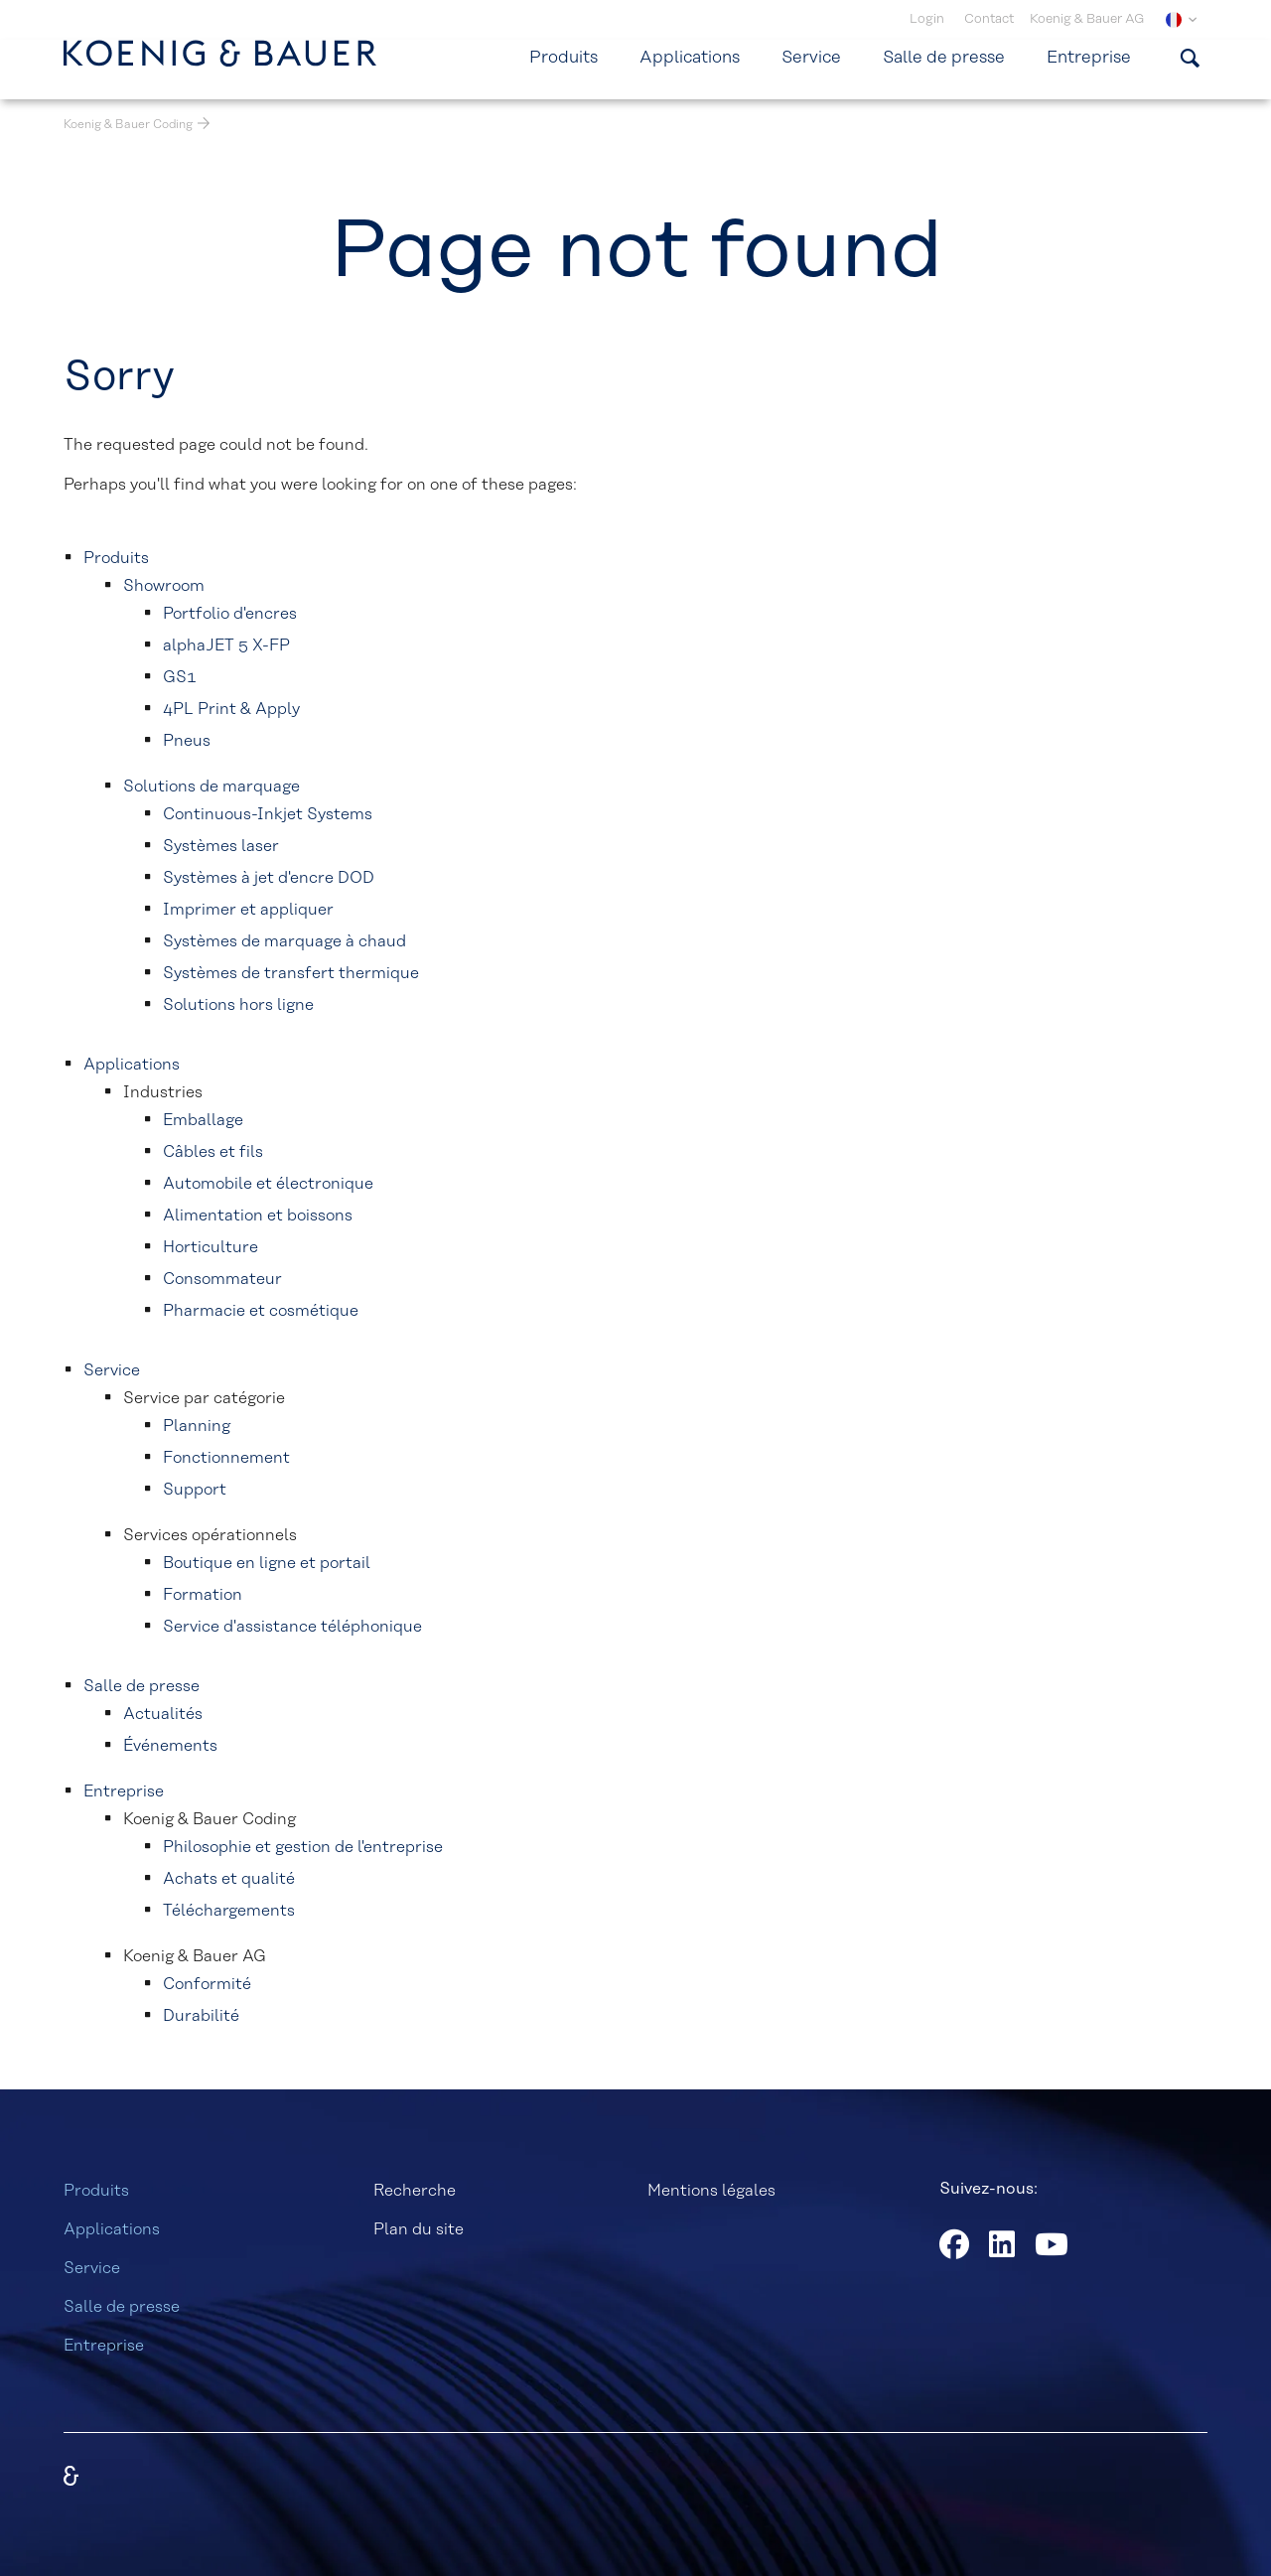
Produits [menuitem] (563, 57)
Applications (112, 2229)
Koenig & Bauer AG (1087, 19)
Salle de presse (122, 2307)
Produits (96, 2191)
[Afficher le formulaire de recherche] (1189, 57)
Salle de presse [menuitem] (944, 57)
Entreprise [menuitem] (1089, 57)
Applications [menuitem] (689, 57)
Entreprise (104, 2346)
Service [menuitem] (811, 57)
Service (92, 2268)
